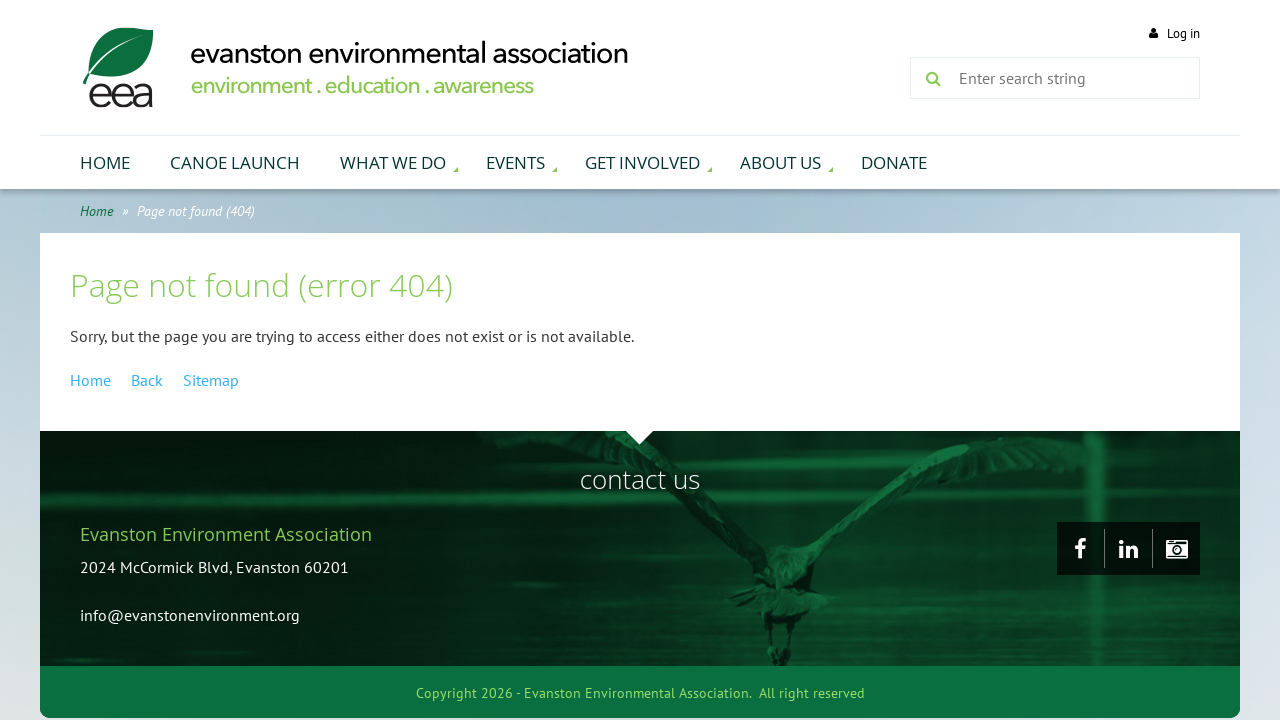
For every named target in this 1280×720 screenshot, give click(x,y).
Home (96, 211)
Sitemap (211, 380)
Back (147, 380)
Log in (1183, 33)
